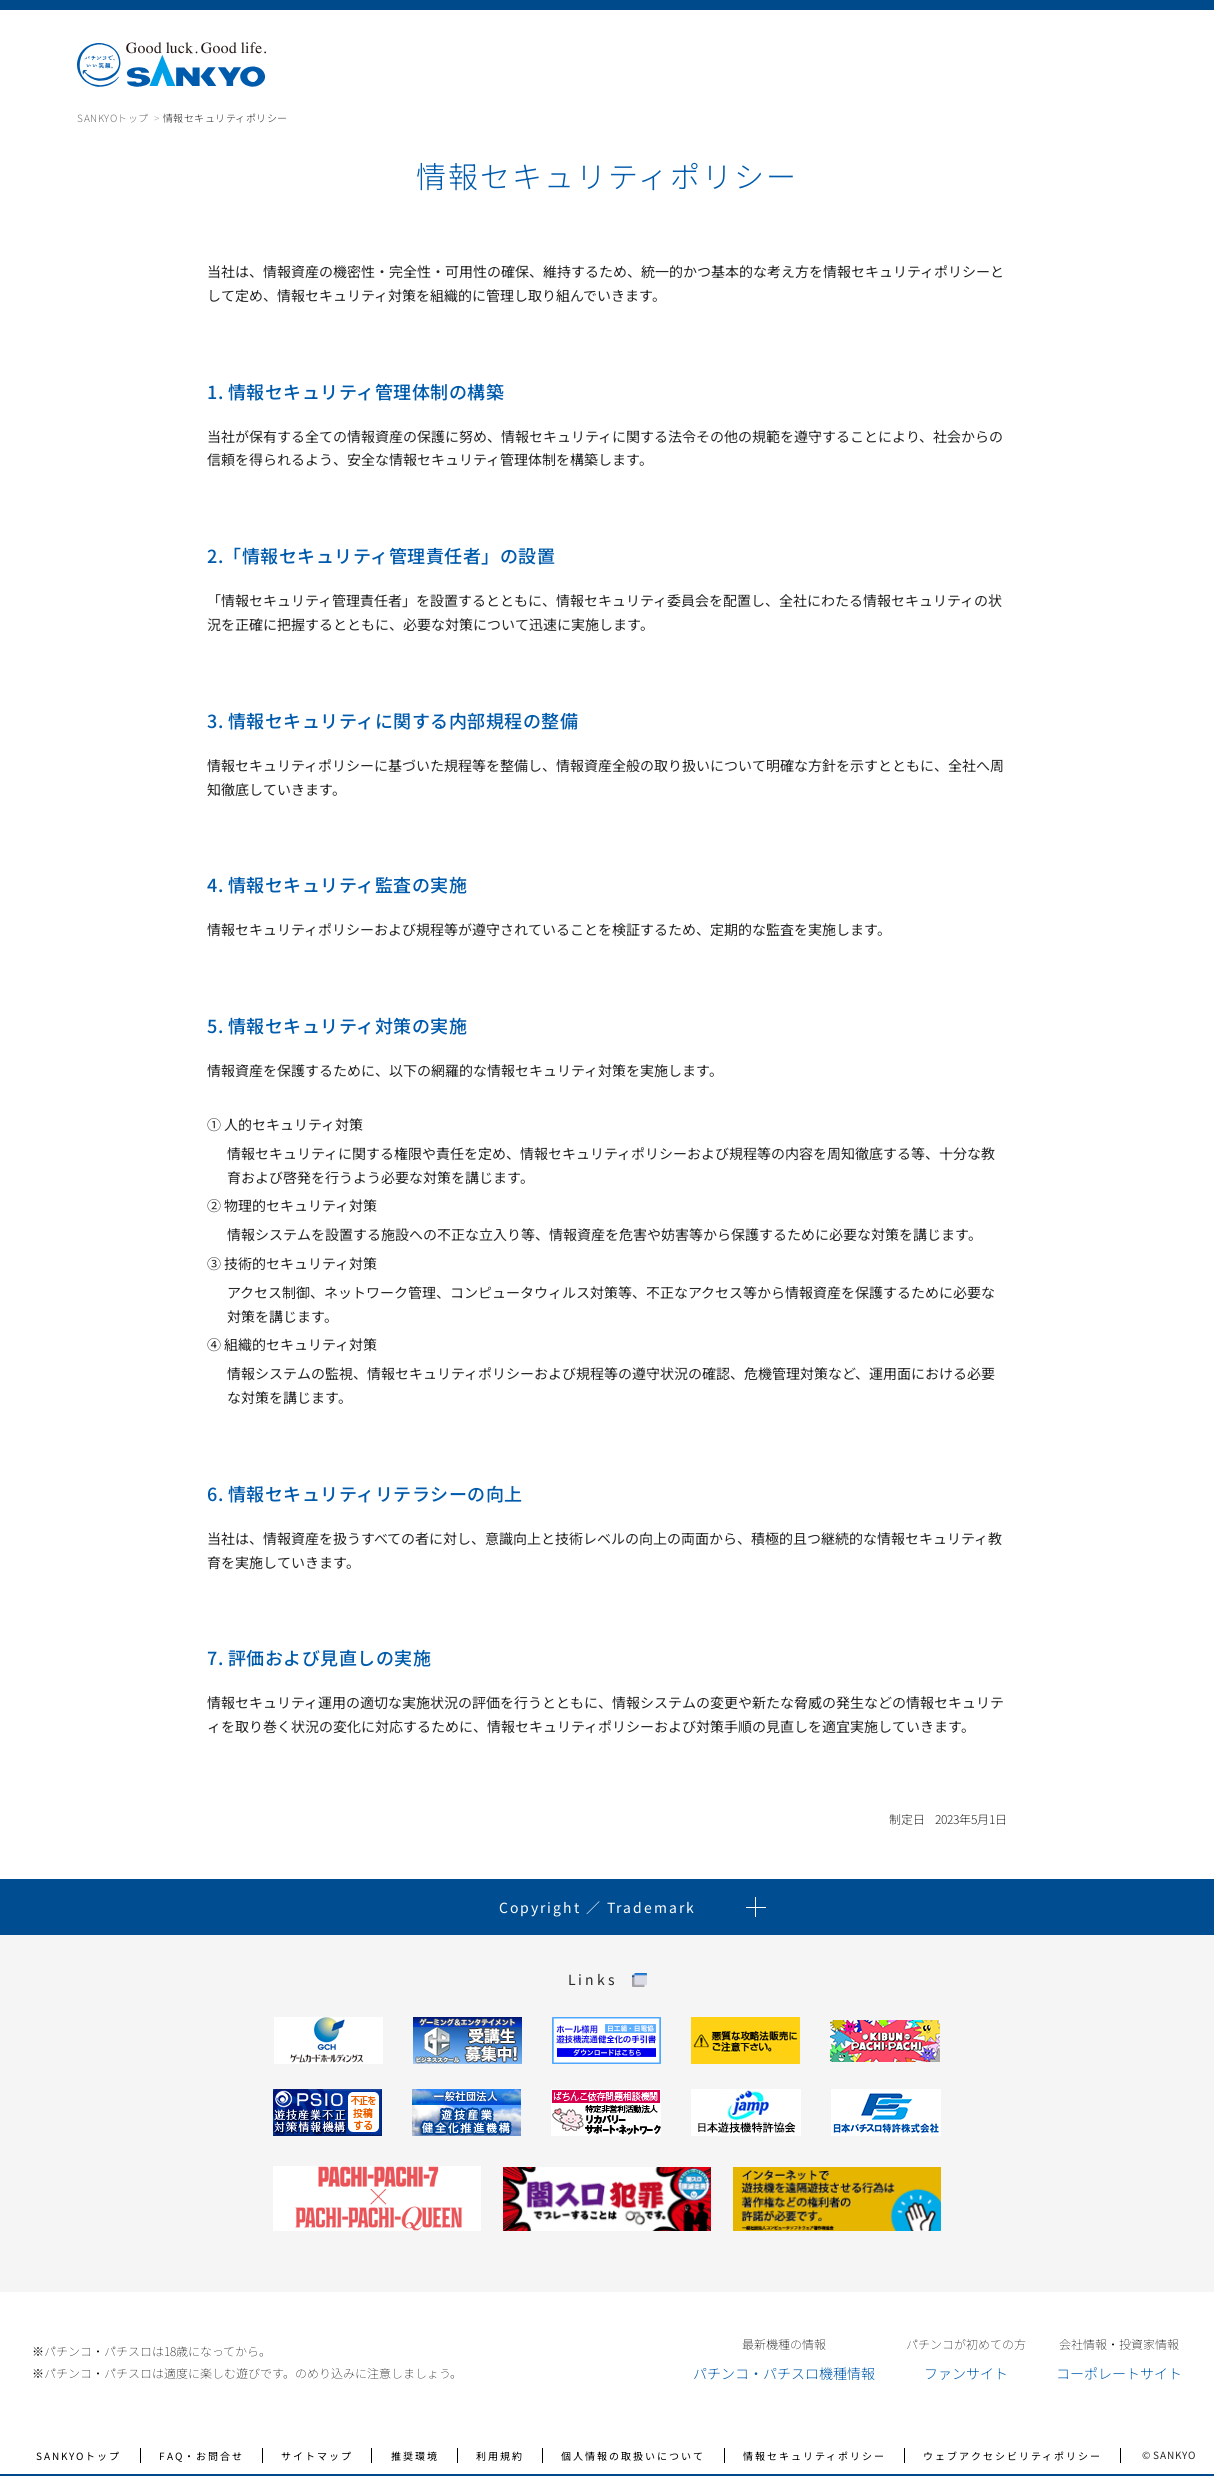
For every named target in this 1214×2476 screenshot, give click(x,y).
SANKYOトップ (113, 117)
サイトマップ (317, 2455)
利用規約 (500, 2455)
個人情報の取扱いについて (633, 2455)
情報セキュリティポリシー (814, 2455)
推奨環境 (415, 2455)
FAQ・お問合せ (201, 2455)
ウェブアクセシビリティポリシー (1012, 2455)
